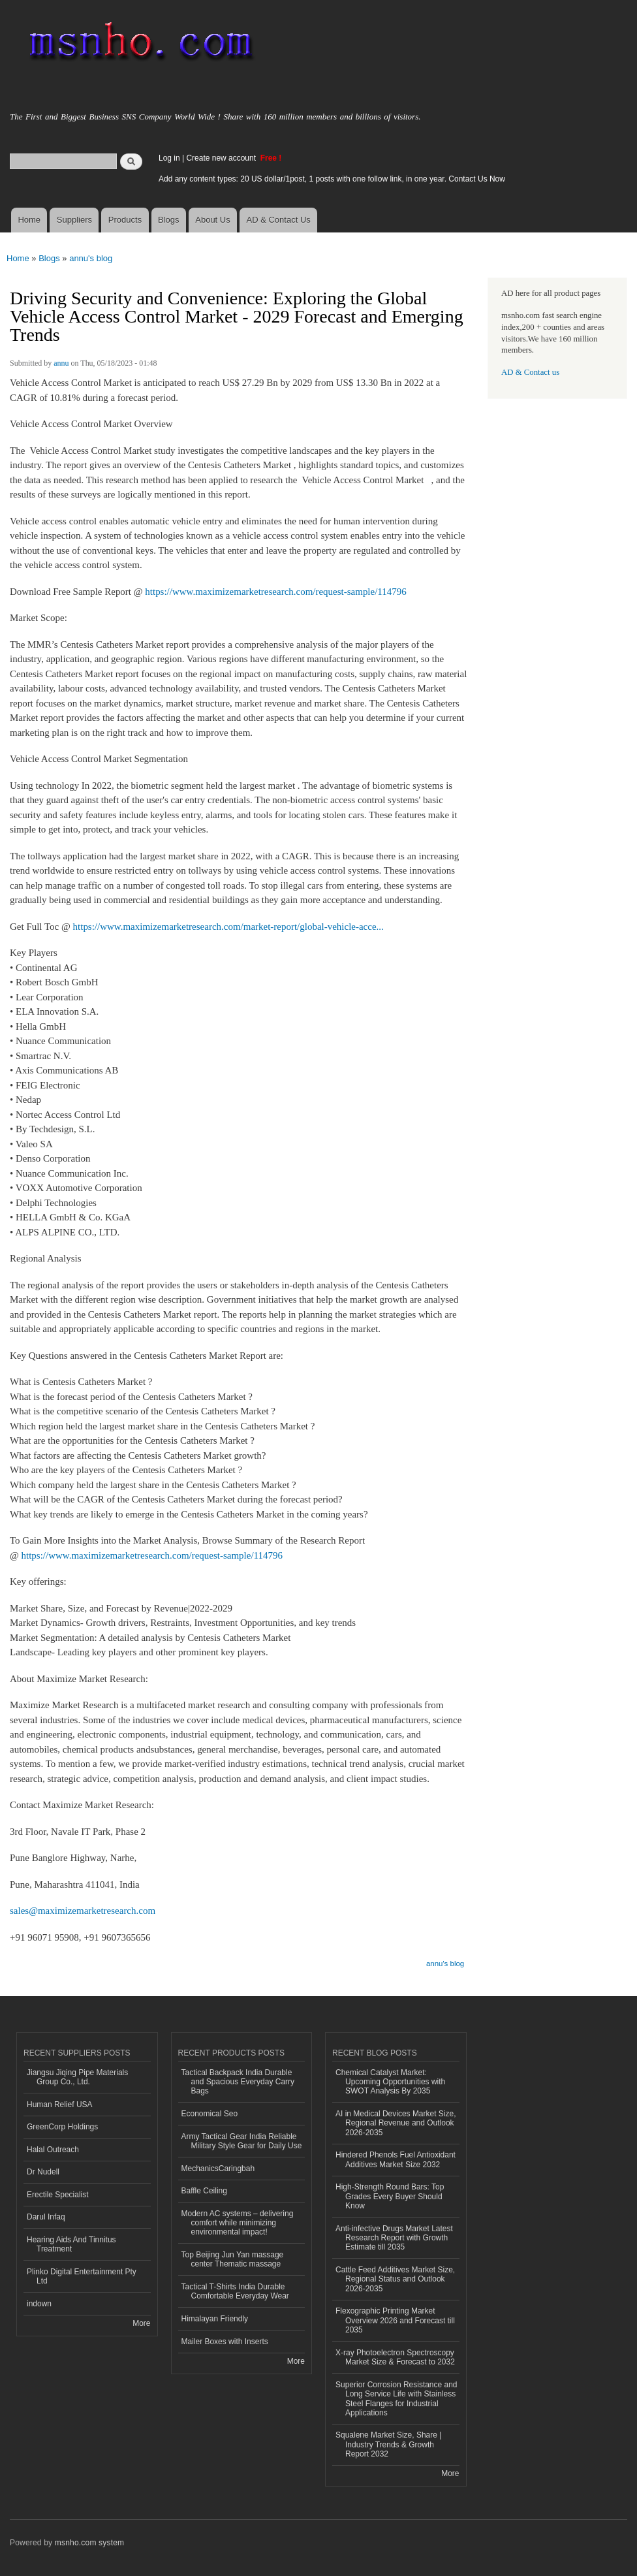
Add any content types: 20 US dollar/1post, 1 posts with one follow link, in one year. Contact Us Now (332, 178)
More (141, 2323)
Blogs (168, 220)
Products (125, 220)
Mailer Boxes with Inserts (224, 2341)
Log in (169, 158)
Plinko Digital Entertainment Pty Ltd (81, 2276)
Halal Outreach (53, 2149)
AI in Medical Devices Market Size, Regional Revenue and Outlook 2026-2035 (395, 2123)
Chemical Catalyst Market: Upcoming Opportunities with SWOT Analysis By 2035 (390, 2082)
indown (39, 2303)
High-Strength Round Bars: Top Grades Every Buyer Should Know (389, 2196)
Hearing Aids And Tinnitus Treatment (71, 2244)
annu (61, 363)
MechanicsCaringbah (218, 2168)
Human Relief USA (60, 2104)
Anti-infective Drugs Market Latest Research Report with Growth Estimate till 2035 (394, 2238)
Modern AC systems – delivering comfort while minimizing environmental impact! (237, 2223)
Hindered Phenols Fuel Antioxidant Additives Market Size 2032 (395, 2159)
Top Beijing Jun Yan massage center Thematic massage (232, 2259)
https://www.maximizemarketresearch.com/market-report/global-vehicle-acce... (228, 926)
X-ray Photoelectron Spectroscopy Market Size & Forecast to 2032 (395, 2357)
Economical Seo (209, 2113)
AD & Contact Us (279, 220)
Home (29, 220)
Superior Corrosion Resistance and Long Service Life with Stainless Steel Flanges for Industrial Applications (396, 2398)
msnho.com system (89, 2542)
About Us (212, 220)
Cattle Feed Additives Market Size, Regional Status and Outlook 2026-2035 (395, 2279)
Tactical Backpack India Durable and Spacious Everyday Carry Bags (238, 2082)
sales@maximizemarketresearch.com (82, 1910)
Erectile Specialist (58, 2194)
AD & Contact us (530, 372)
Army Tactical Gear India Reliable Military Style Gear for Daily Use (241, 2141)
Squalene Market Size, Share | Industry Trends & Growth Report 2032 (388, 2444)
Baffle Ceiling (204, 2190)
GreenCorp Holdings (62, 2126)
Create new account (222, 158)
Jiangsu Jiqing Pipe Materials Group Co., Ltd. (77, 2077)
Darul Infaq (46, 2216)
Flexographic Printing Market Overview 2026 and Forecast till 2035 (395, 2320)
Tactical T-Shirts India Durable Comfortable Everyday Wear (235, 2291)
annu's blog (90, 258)
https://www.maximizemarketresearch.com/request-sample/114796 (275, 591)
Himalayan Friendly (215, 2318)
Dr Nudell (43, 2171)
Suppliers (74, 220)
